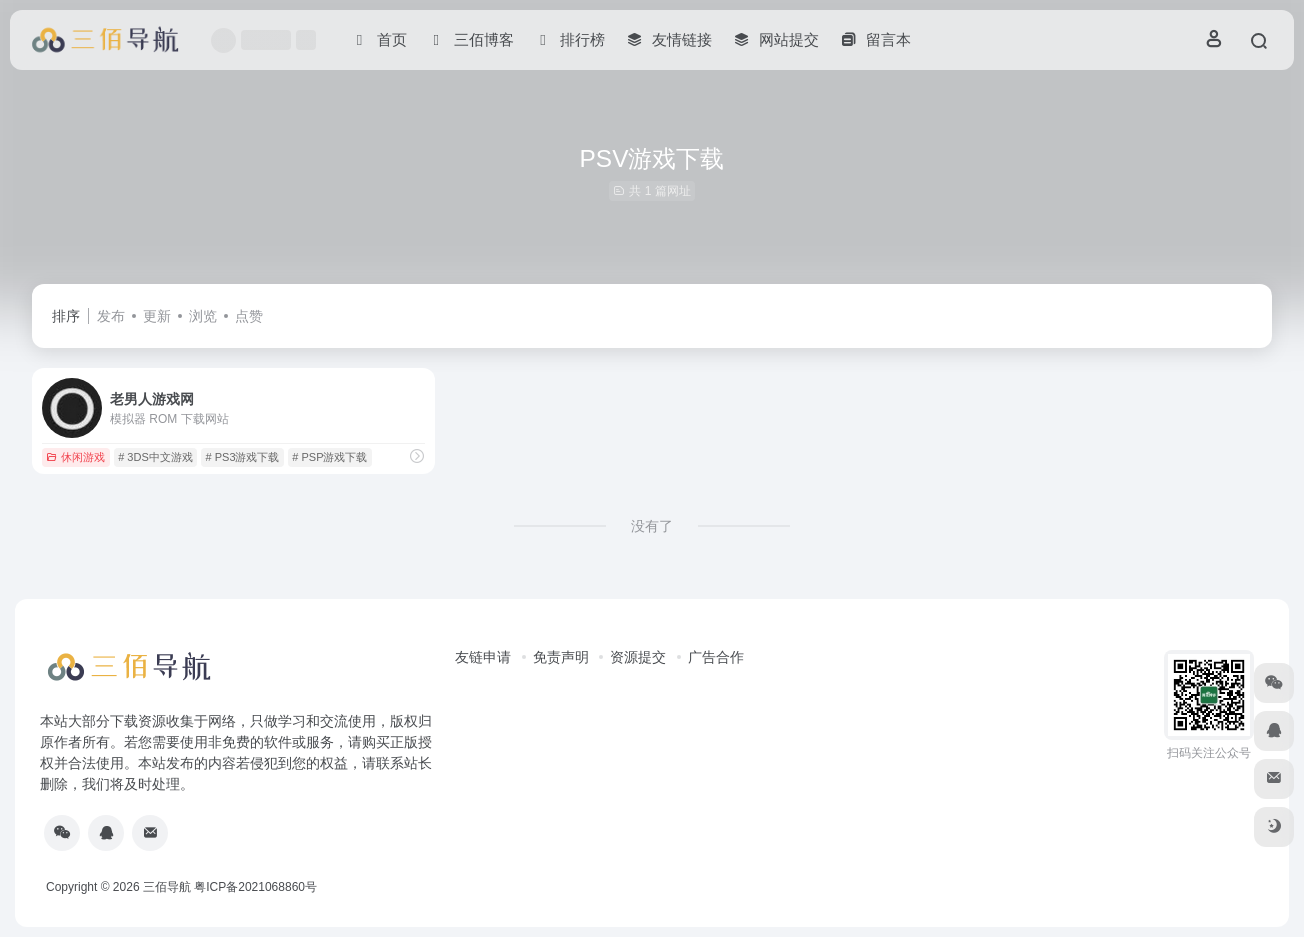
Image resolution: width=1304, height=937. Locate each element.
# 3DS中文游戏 (155, 457)
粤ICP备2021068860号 (255, 887)
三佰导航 (167, 887)
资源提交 (638, 657)
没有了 (652, 526)
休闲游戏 (75, 457)
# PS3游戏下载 (243, 457)
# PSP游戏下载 (329, 457)
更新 (157, 316)
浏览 (203, 316)
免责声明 (561, 657)
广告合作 (716, 657)
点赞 (249, 316)
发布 (111, 316)
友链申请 (483, 657)
